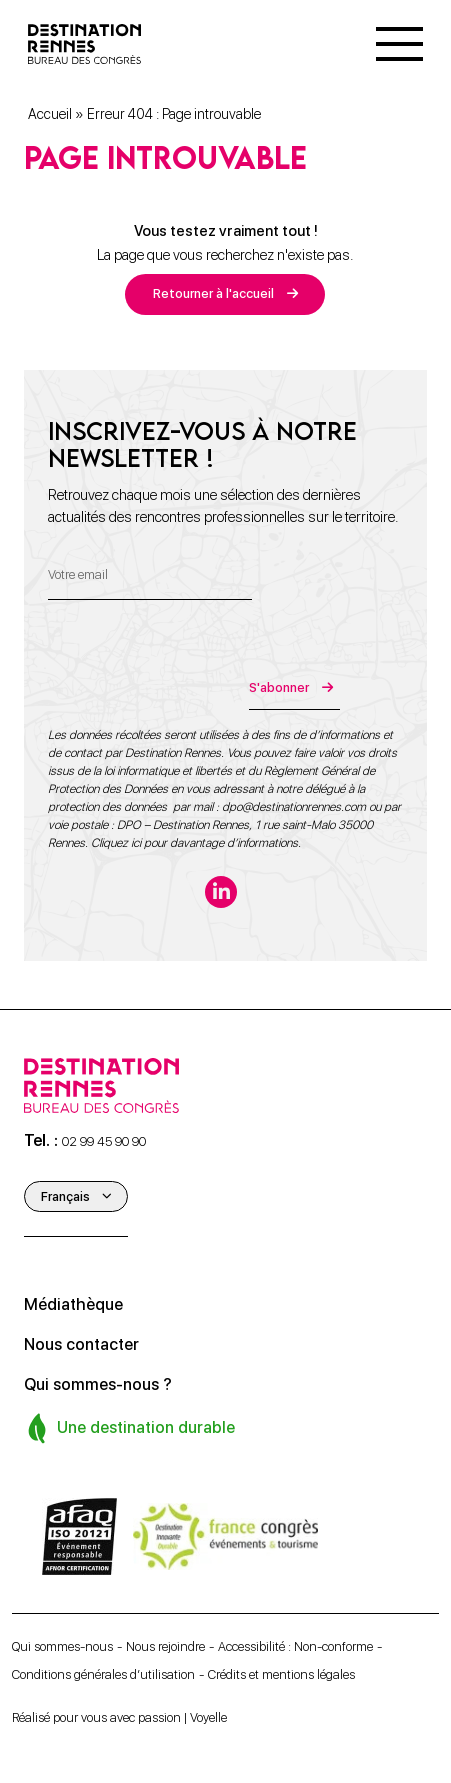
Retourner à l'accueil (213, 293)
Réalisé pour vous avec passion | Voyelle (119, 1717)
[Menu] (399, 44)
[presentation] (200, 671)
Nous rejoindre (165, 1646)
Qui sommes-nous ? (98, 1384)
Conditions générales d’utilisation (103, 1674)
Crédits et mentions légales (281, 1674)
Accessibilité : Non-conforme (295, 1646)
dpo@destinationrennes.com (294, 807)
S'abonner (279, 687)
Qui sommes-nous (62, 1646)
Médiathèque (73, 1304)
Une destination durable (131, 1427)
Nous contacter (81, 1344)
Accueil (50, 114)
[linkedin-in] (221, 892)
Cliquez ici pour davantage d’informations (194, 843)
